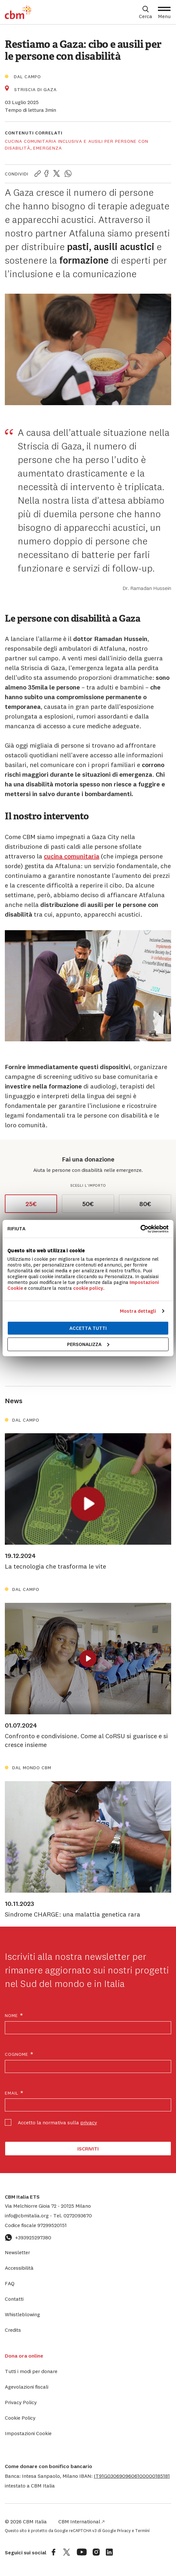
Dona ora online (24, 2355)
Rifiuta (16, 1228)
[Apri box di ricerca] (145, 12)
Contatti (14, 2299)
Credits (13, 2330)
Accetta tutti (88, 1328)
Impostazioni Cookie (28, 2433)
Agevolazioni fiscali (26, 2386)
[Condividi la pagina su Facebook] (46, 174)
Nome (14, 2016)
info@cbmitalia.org (27, 2215)
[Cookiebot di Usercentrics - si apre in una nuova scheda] (140, 1229)
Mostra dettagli (138, 1311)
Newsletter (17, 2252)
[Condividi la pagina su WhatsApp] (68, 174)
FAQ (10, 2283)
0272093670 (72, 2215)
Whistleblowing (22, 2314)
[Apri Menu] (164, 12)
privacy (88, 2122)
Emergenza (47, 148)
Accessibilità (19, 2268)
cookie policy (88, 1288)
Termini (142, 2530)
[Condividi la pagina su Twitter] (56, 174)
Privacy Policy (21, 2402)
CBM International (81, 2521)
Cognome (19, 2054)
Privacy (124, 2530)
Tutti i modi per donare (31, 2371)
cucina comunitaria (71, 856)
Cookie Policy (20, 2417)
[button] (132, 2476)
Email (14, 2093)
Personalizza (88, 1344)
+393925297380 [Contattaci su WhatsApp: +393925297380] (28, 2237)
